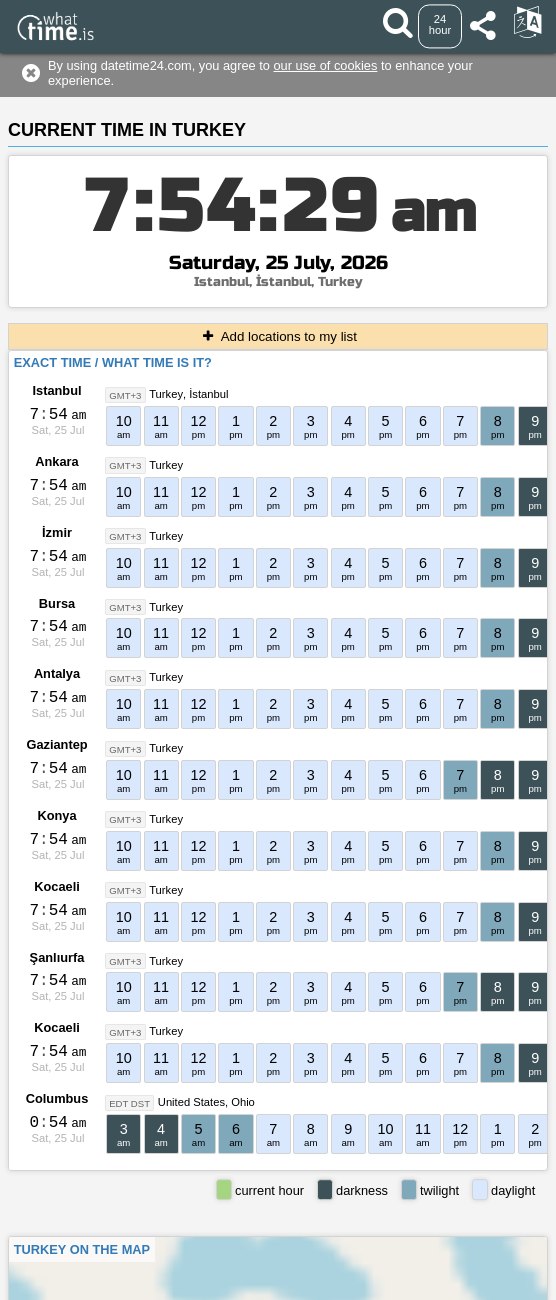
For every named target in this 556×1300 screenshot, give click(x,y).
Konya (56, 815)
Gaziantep (56, 744)
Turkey (166, 394)
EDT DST (129, 1102)
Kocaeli (57, 886)
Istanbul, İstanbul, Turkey (278, 282)
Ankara (56, 461)
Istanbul (56, 390)
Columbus (57, 1098)
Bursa (57, 603)
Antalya (57, 673)
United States (191, 1102)
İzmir (57, 532)
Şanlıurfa (57, 957)
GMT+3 (125, 394)
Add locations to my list (278, 336)
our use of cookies (326, 65)
